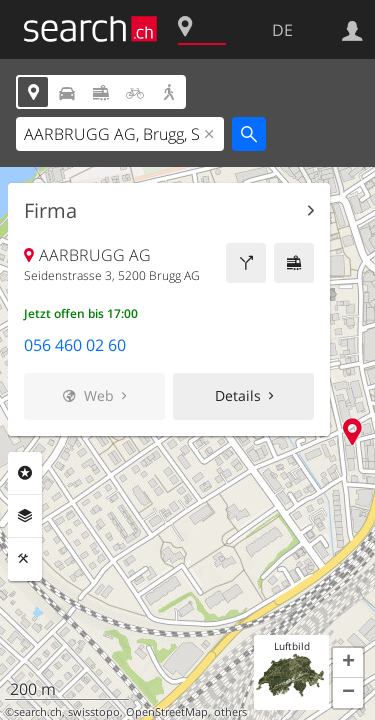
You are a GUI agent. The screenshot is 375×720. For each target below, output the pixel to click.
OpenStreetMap (167, 712)
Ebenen (25, 516)
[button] (348, 663)
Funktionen (25, 559)
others (230, 712)
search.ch (38, 712)
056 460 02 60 (75, 345)
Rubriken (25, 473)
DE (282, 30)
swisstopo (94, 712)
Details (238, 395)
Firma (50, 211)
